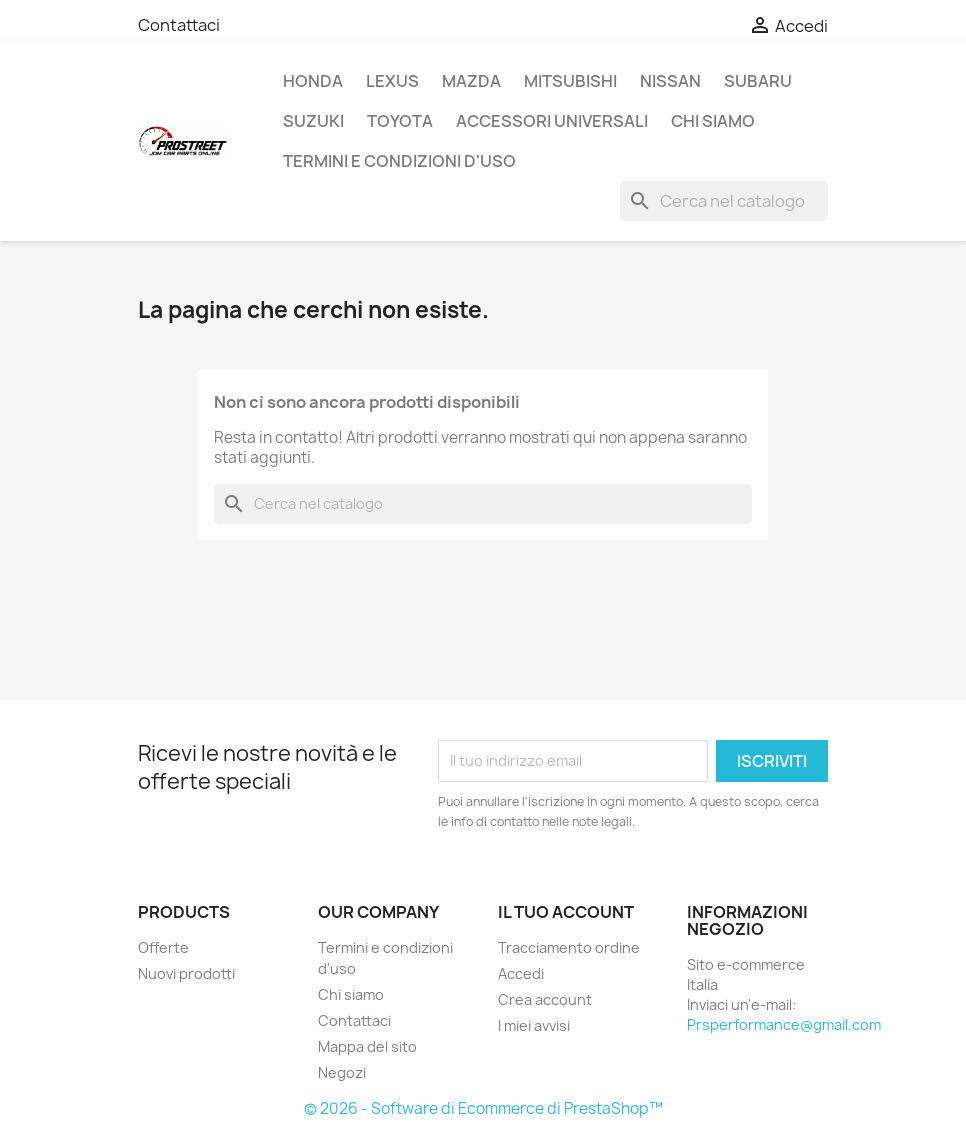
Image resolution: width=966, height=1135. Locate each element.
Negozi (342, 1072)
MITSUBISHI (570, 81)
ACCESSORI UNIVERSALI (552, 121)
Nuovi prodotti (186, 973)
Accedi (521, 973)
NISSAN (670, 81)
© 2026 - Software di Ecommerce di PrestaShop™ (483, 1108)
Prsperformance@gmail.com (784, 1024)
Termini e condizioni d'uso (399, 161)
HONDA (313, 81)
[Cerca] (724, 201)
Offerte (163, 947)
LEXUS (392, 81)
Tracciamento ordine (569, 947)
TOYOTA (400, 121)
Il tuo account (566, 912)
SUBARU (758, 81)
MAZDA (471, 81)
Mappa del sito (367, 1046)
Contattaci (179, 25)
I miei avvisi (534, 1025)
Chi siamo (713, 121)
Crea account (545, 999)
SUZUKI (313, 121)
